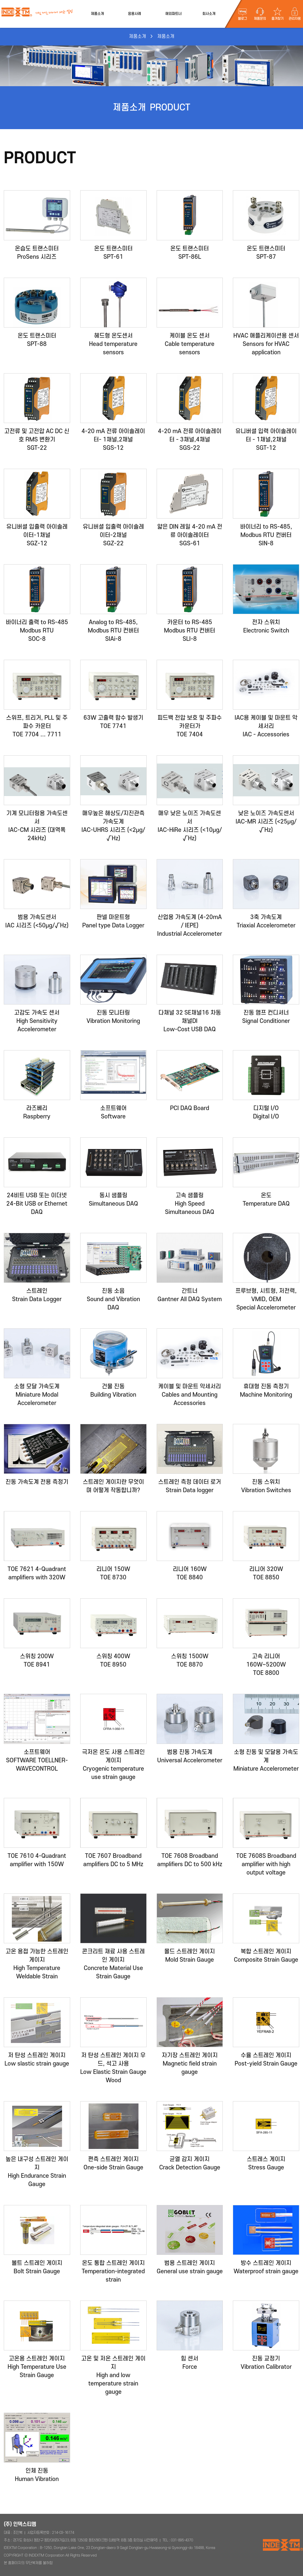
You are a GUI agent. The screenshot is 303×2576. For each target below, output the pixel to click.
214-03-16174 (63, 2533)
